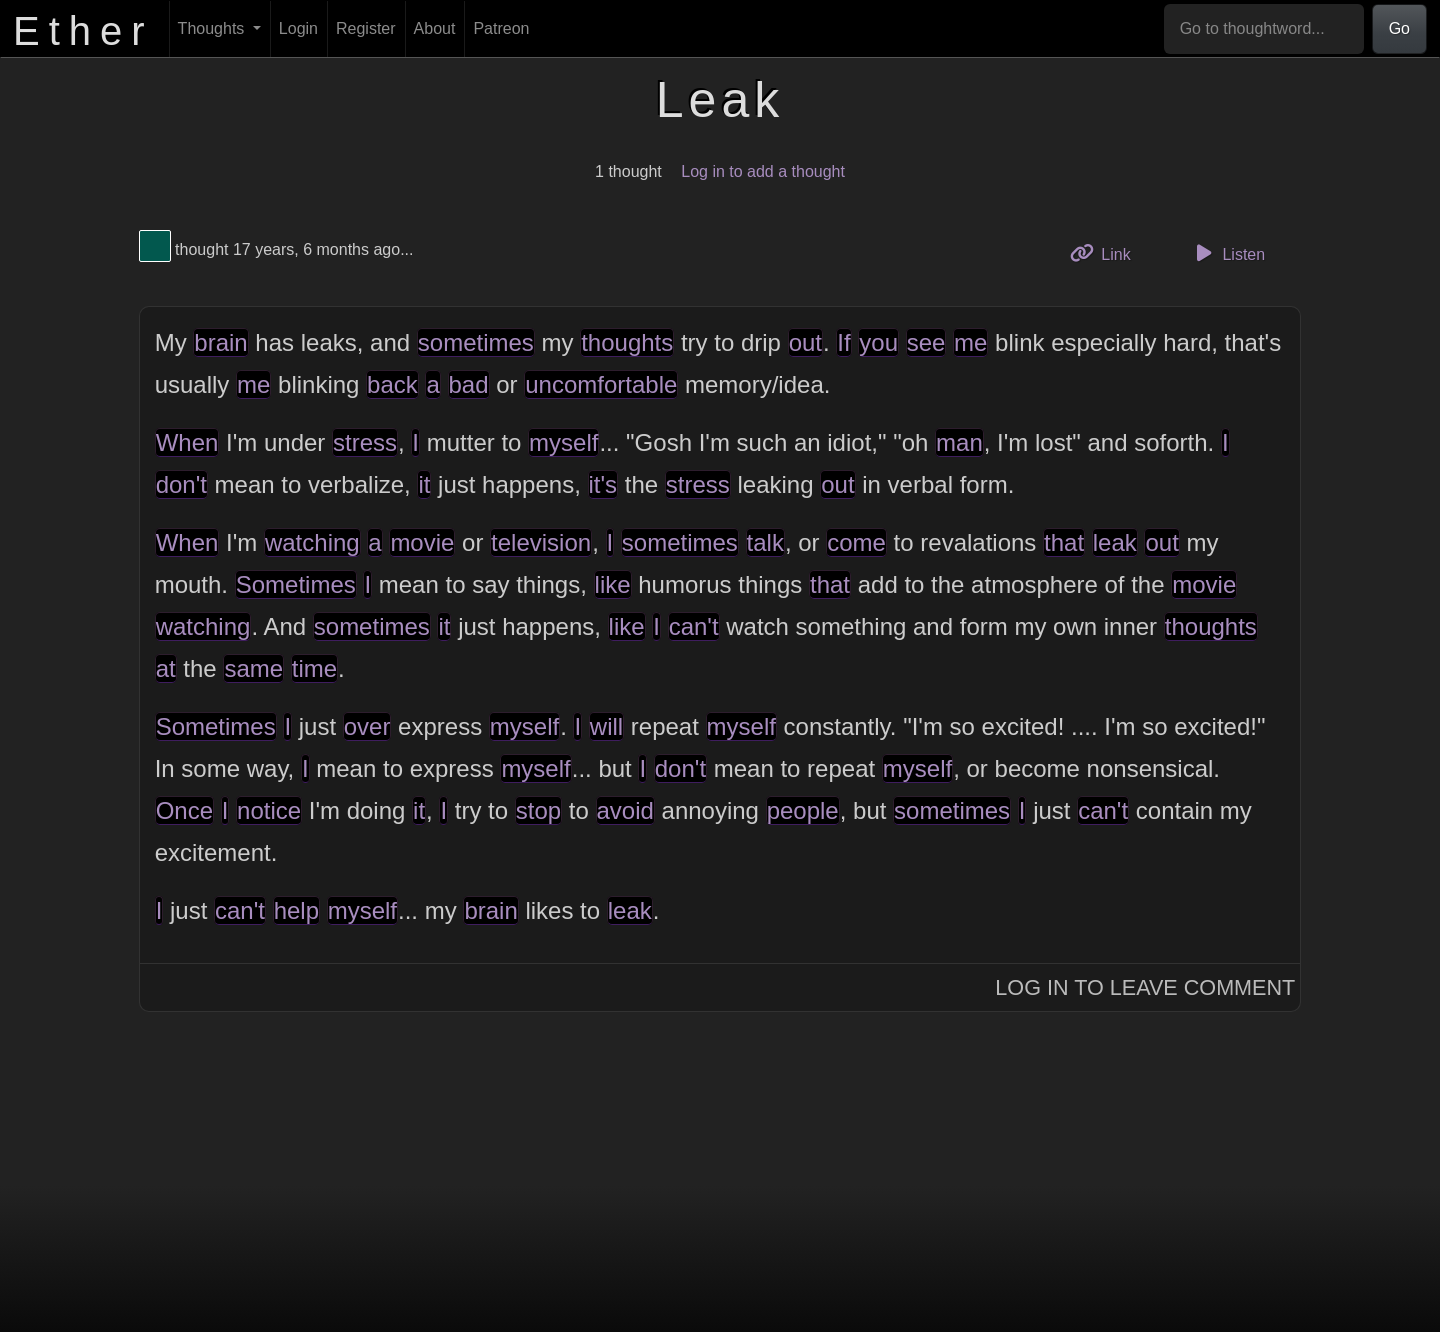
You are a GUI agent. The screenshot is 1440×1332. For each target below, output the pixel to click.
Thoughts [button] (213, 28)
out (805, 342)
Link (1108, 252)
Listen (1227, 253)
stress (365, 442)
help (296, 910)
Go (1399, 28)
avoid (625, 810)
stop (538, 810)
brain (220, 342)
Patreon (501, 28)
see (926, 342)
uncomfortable (601, 384)
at (166, 668)
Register (366, 28)
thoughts (627, 342)
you (878, 342)
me (970, 342)
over (367, 726)
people (803, 810)
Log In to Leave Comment (1145, 987)
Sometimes (296, 584)
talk (765, 542)
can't (694, 626)
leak (1115, 542)
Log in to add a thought (763, 171)
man (959, 442)
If (843, 342)
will (606, 726)
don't (181, 484)
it (424, 484)
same (253, 668)
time (314, 668)
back (392, 384)
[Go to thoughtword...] (1264, 29)
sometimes (476, 342)
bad (469, 384)
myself (563, 442)
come (856, 542)
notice (269, 810)
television (541, 542)
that (1064, 542)
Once (184, 810)
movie (422, 542)
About (435, 28)
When (187, 442)
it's (603, 484)
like (613, 584)
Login (298, 28)
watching (312, 542)
